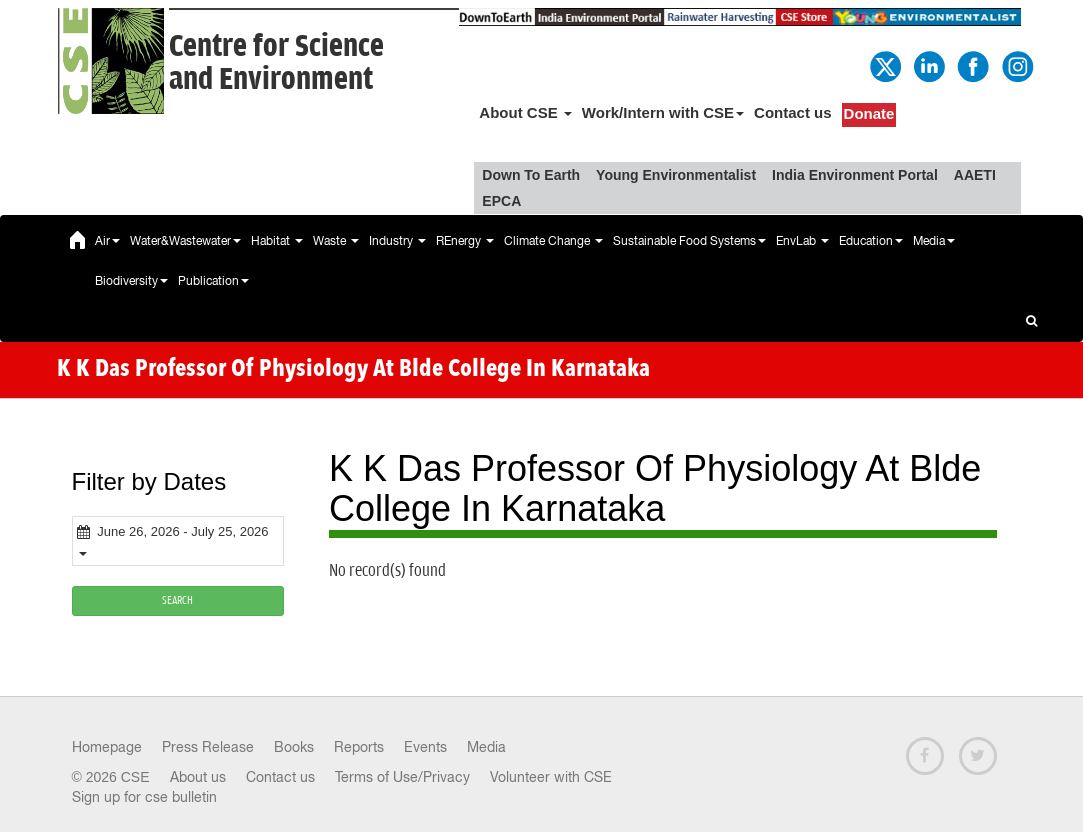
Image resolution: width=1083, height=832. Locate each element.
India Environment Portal (855, 175)
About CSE (525, 112)
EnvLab (802, 241)
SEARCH (177, 600)
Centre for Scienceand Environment (276, 63)
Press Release (208, 747)
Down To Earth (531, 175)
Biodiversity (131, 281)
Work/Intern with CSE (663, 112)
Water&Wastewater (185, 241)
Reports (359, 747)
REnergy (465, 241)
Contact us (793, 112)
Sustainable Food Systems (689, 241)
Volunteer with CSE (551, 777)
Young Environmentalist (676, 175)
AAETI (975, 175)
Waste (336, 241)
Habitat (277, 241)
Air (107, 241)
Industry (397, 241)
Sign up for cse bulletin (144, 797)
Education (871, 241)
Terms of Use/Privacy (402, 777)
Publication (213, 281)
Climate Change (553, 241)
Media (934, 241)
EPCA (501, 201)
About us (198, 777)
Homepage (107, 747)
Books (294, 747)
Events (425, 747)
